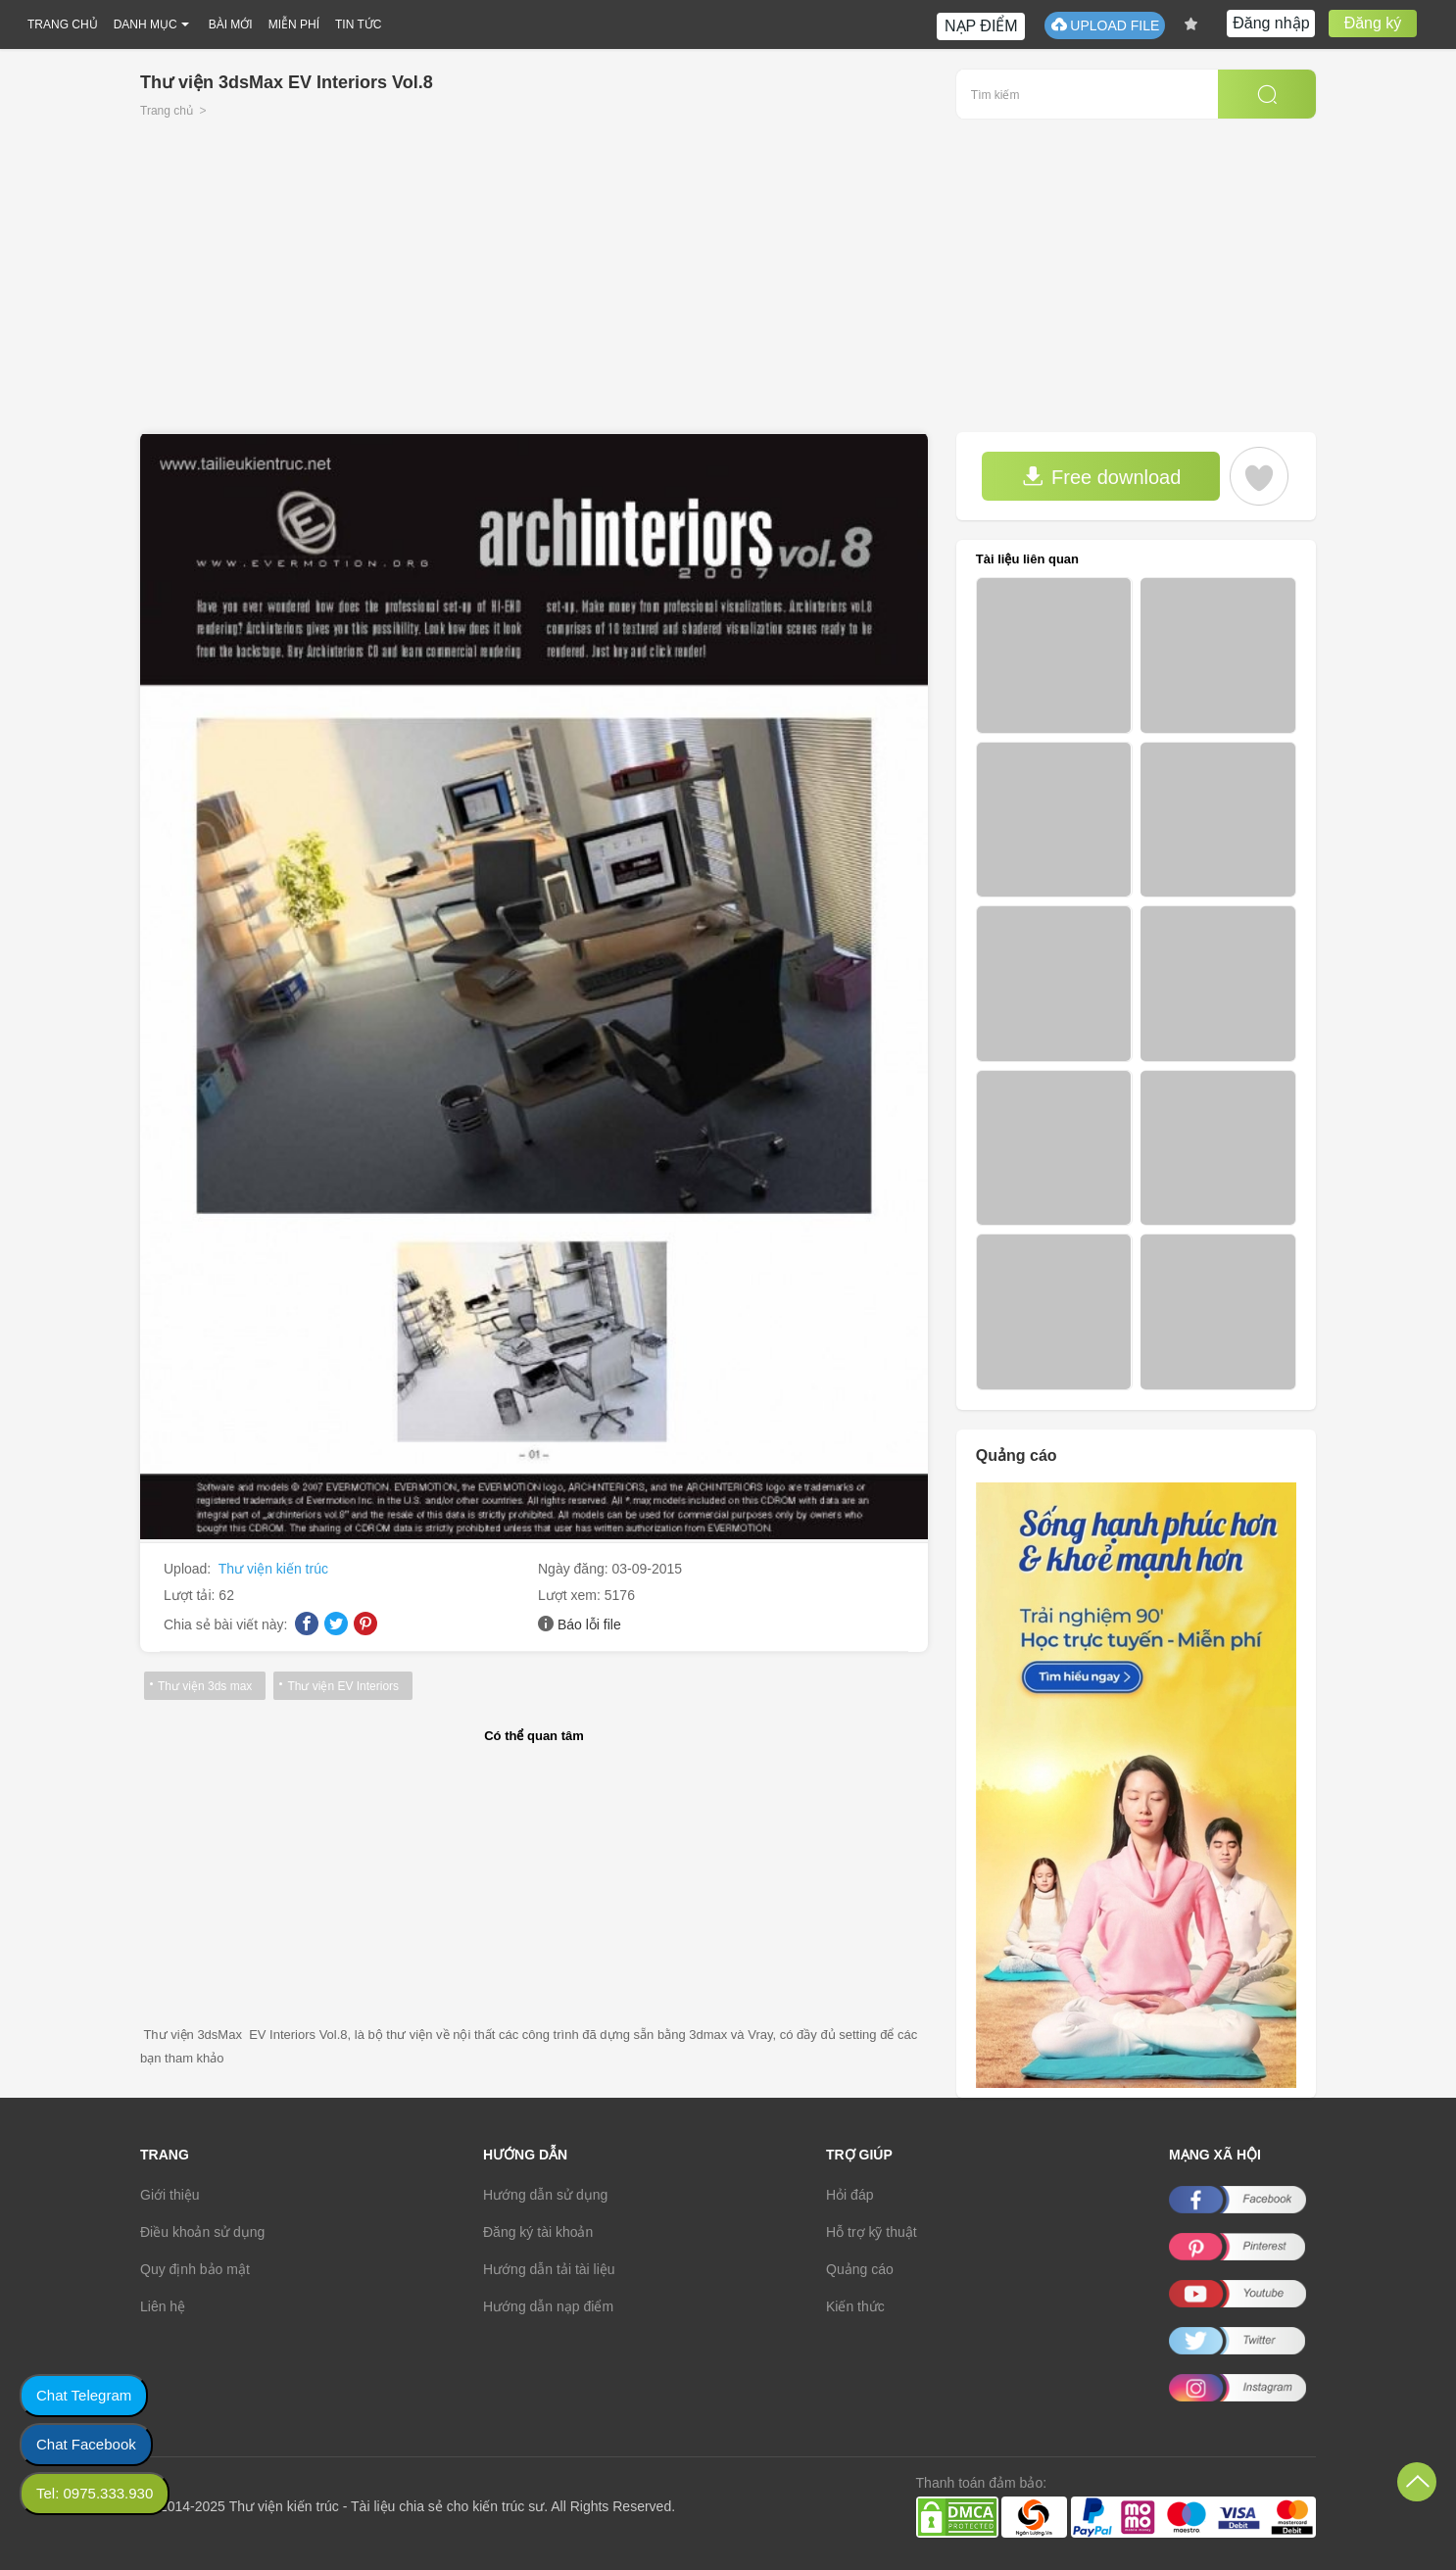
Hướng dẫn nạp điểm (548, 2306)
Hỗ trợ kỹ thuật (871, 2232)
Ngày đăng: (575, 1568)
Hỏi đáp (849, 2195)
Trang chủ (166, 111)
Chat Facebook (86, 2444)
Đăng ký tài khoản (538, 2232)
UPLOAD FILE (1104, 25)
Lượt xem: (571, 1595)
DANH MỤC (145, 24)
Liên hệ (162, 2306)
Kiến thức (855, 2306)
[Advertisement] (728, 285)
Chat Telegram (83, 2395)
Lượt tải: (191, 1595)
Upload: (189, 1568)
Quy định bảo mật (195, 2269)
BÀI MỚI (231, 24)
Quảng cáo (860, 2269)
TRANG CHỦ (62, 24)
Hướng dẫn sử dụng (545, 2195)
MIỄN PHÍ (293, 24)
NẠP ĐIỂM (981, 26)
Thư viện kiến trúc (273, 1568)
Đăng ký (1373, 23)
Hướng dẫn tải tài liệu (549, 2269)
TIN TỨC (358, 24)
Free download (1101, 476)
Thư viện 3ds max (205, 1686)
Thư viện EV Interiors (343, 1686)
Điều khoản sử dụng (202, 2232)
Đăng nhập (1271, 23)
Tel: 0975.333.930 (94, 2493)
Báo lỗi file (589, 1624)
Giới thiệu (170, 2195)
